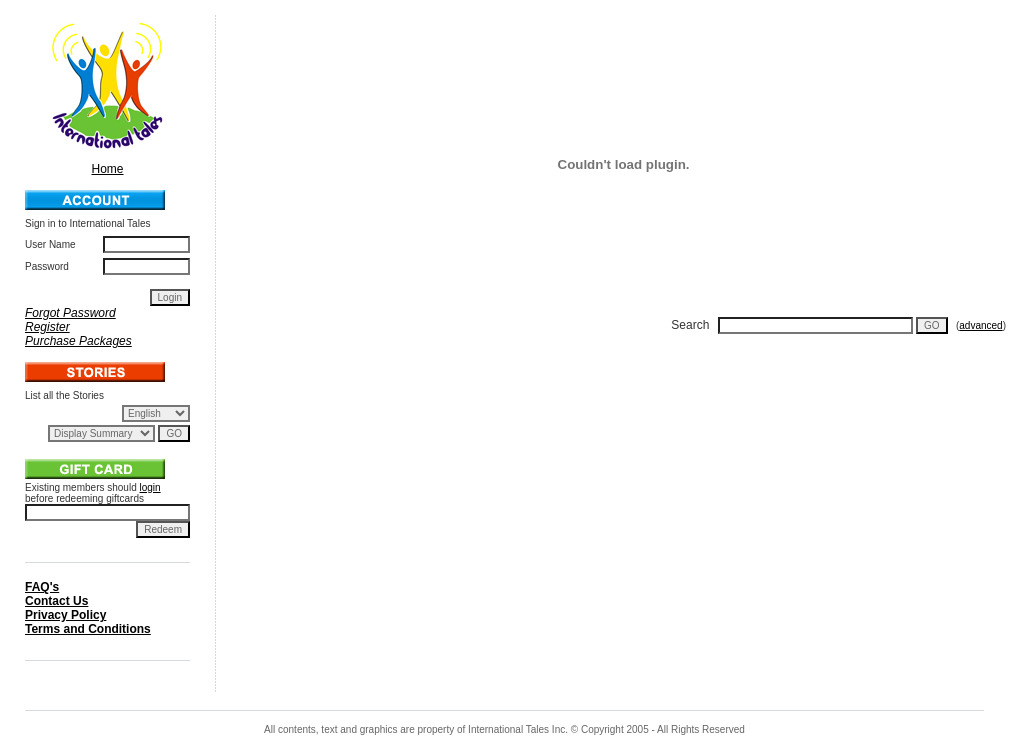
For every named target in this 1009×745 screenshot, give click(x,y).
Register (47, 327)
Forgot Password (70, 313)
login (150, 487)
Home (108, 162)
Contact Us (56, 601)
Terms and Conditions (88, 629)
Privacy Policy (65, 615)
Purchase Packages (78, 341)
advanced (980, 325)
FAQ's (42, 587)
